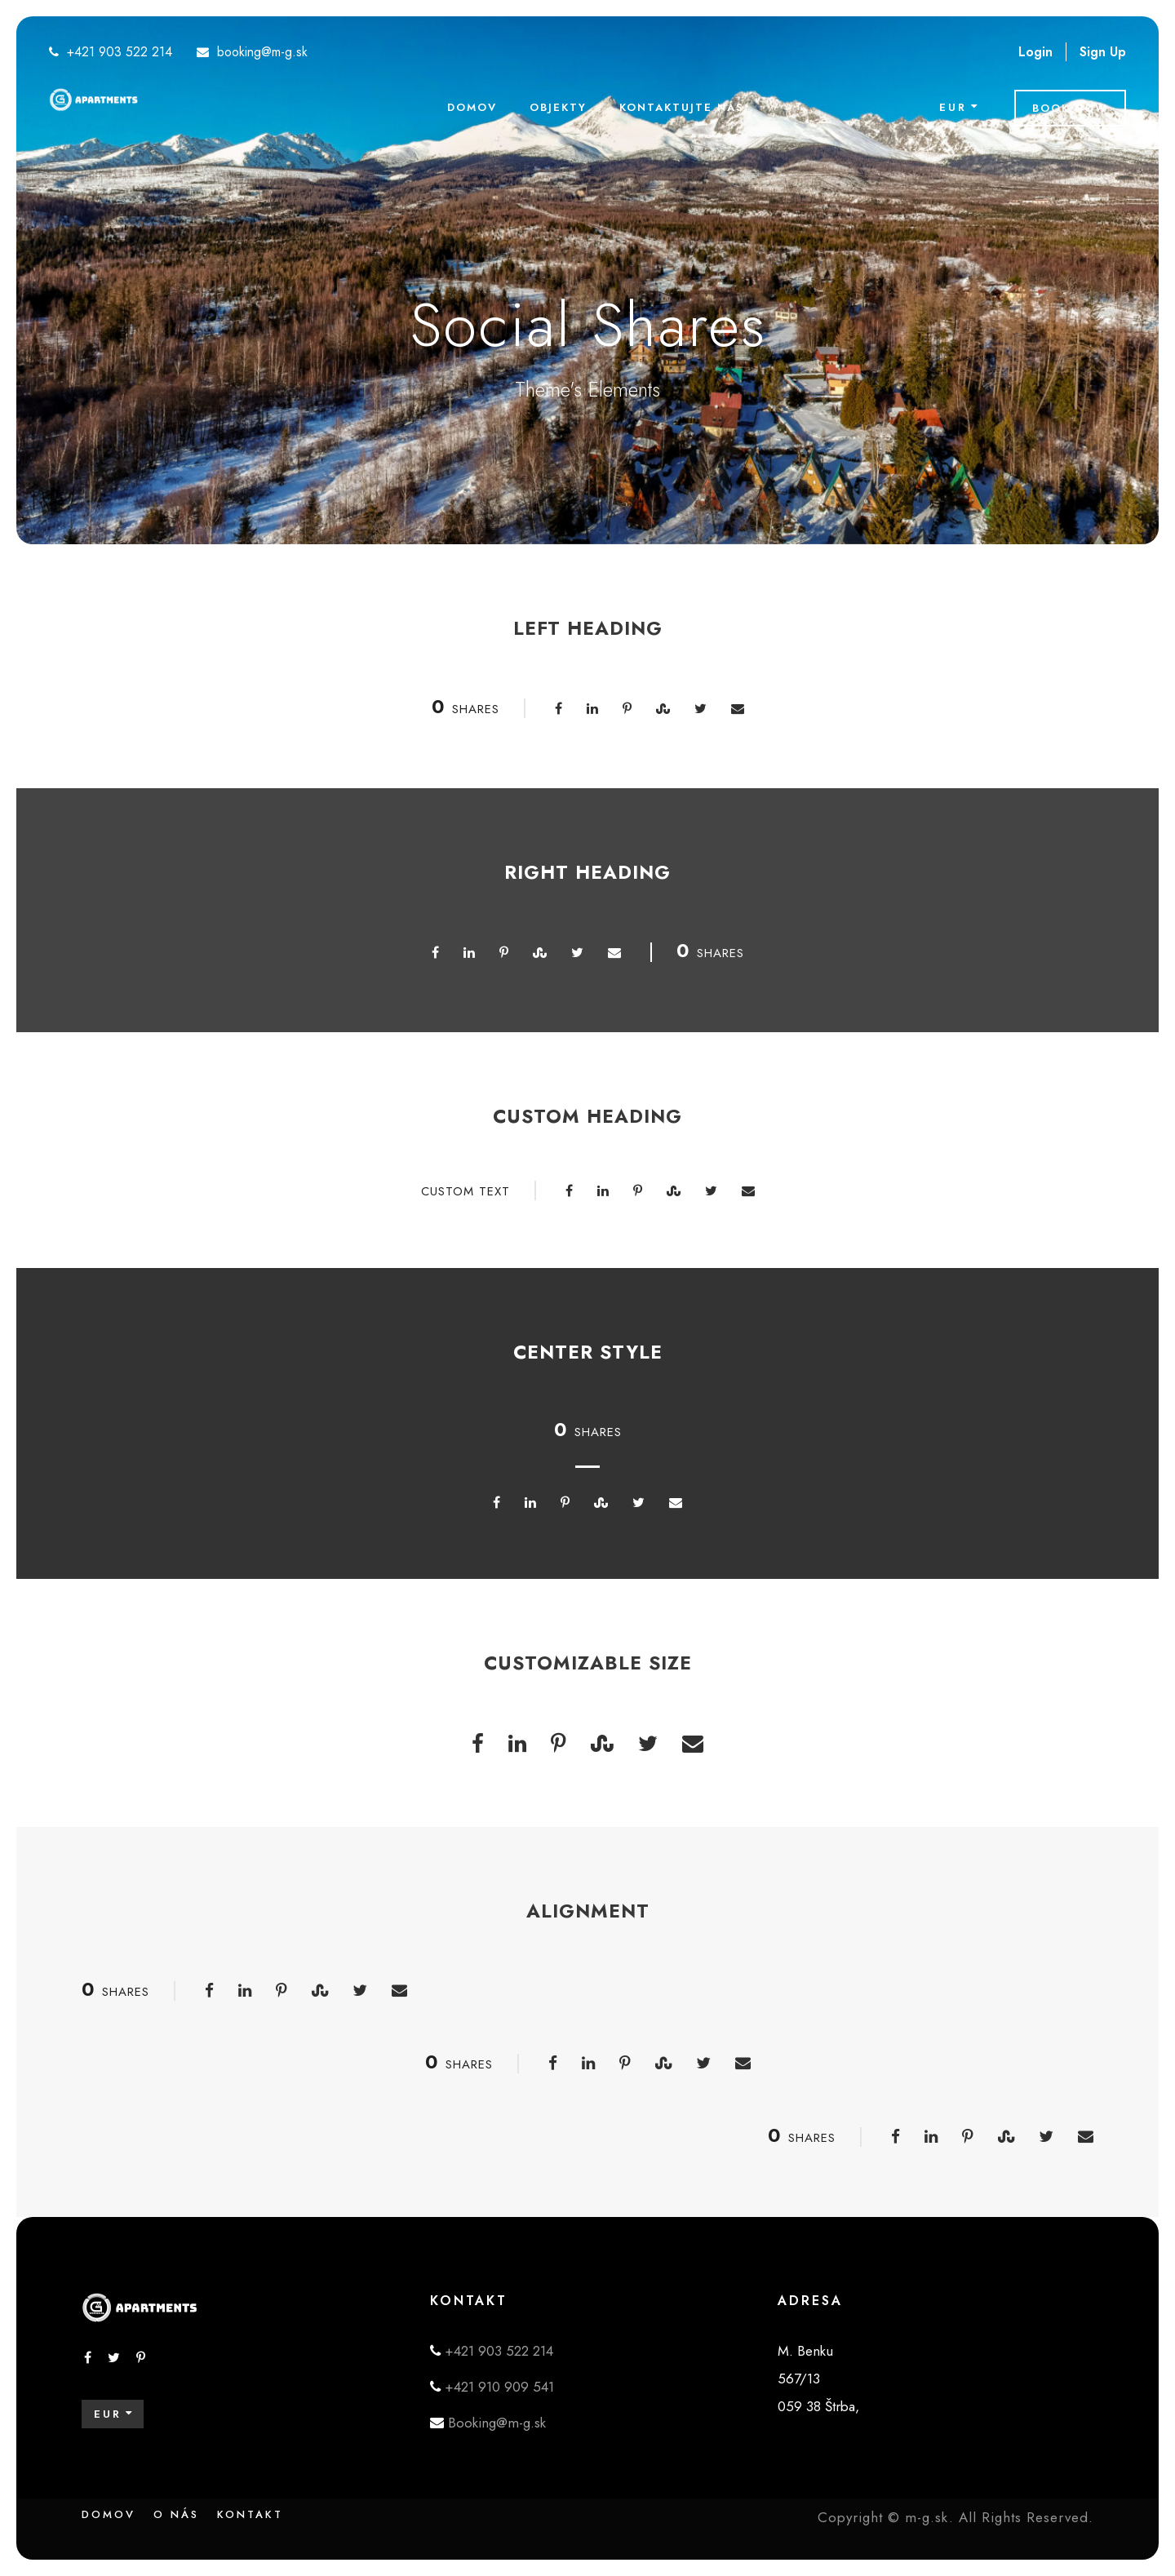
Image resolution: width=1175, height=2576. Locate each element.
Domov (472, 107)
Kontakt (250, 2514)
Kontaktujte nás (681, 107)
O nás (176, 2514)
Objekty (558, 107)
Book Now (1070, 108)
